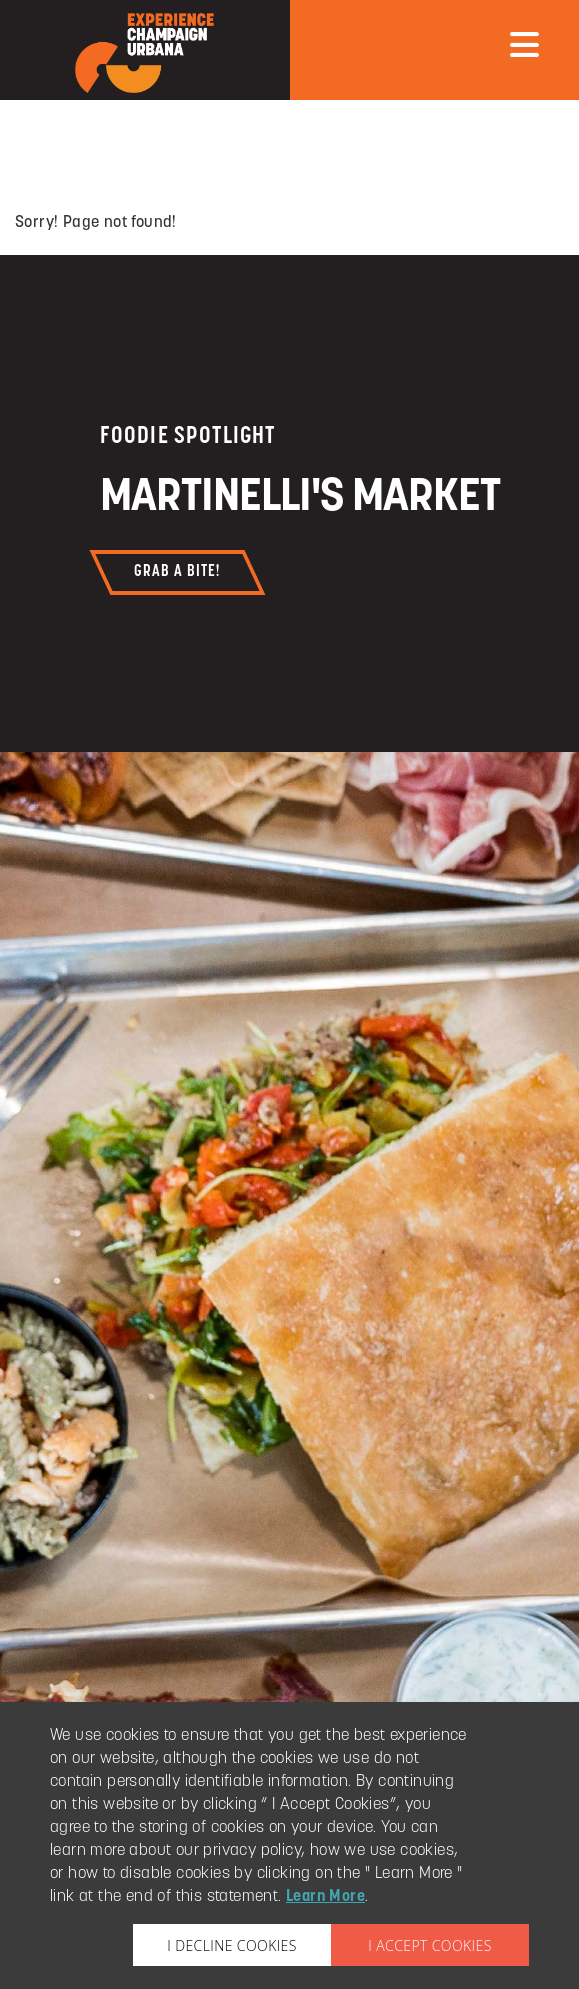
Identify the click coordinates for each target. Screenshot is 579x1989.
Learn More (325, 1897)
